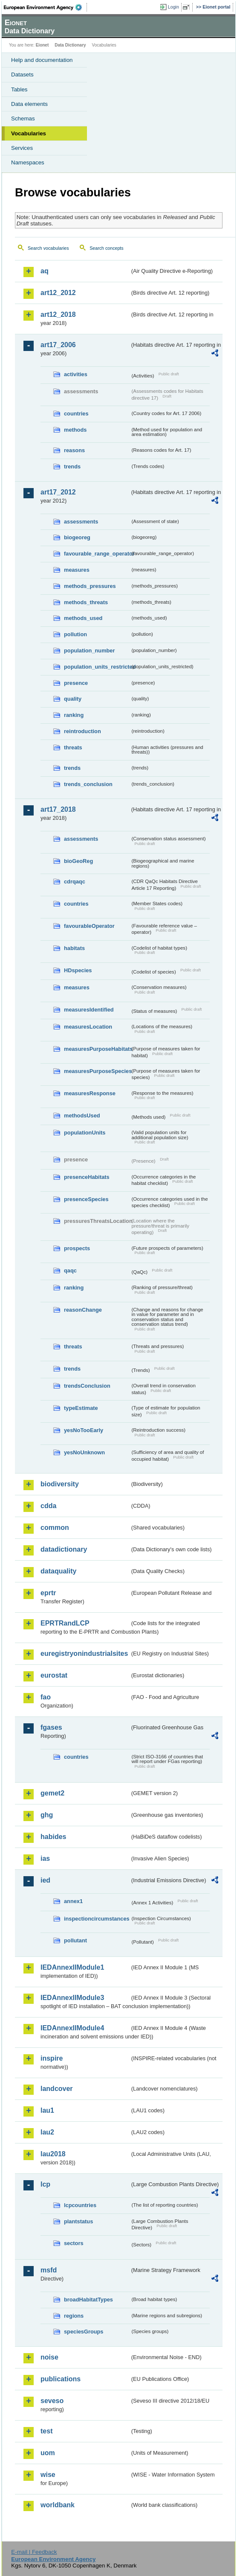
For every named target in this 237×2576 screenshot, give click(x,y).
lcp (45, 2184)
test (46, 2431)
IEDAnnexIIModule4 (72, 2028)
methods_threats (86, 602)
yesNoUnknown (84, 1452)
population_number (89, 650)
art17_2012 (58, 492)
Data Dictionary (70, 45)
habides (53, 1836)
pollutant (75, 1940)
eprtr (48, 1592)
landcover (56, 2088)
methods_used (83, 618)
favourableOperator (89, 926)
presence (76, 683)
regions (74, 2316)
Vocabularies (28, 133)
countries (76, 413)
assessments (81, 521)
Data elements (29, 104)
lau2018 (53, 2154)
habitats (74, 948)
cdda (48, 1505)
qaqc (70, 1270)
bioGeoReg (78, 861)
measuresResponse (90, 1093)
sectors (74, 2243)
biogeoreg (77, 537)
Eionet (42, 45)
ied (45, 1880)
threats (73, 747)
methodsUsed (82, 1115)
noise (49, 2357)
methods (75, 430)
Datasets (22, 74)
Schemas (23, 118)
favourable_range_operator (97, 553)
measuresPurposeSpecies (97, 1071)
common (54, 1527)
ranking (74, 715)
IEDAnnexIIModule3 (72, 1997)
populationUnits (84, 1132)
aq (44, 271)
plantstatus (78, 2221)
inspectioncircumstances (97, 1918)
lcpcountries (80, 2205)
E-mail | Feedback (34, 2552)
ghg (46, 1815)
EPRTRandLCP (65, 1623)
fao (45, 1697)
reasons (74, 450)
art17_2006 (58, 344)
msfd (48, 2270)
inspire (51, 2058)
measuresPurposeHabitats (97, 1049)
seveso (52, 2400)
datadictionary (63, 1549)
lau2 (47, 2132)
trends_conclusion (88, 784)
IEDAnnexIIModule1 (72, 1967)
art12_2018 (58, 314)
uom (47, 2452)
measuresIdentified (89, 1009)
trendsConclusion (87, 1386)
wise (47, 2474)
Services (22, 148)
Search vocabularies (48, 248)
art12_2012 (58, 292)
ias (45, 1858)
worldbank (57, 2505)
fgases (51, 1727)
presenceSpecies (86, 1199)
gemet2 (52, 1793)
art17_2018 (58, 809)
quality (72, 699)
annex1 (73, 1901)
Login (173, 6)
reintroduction (82, 731)
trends (72, 466)
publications (60, 2379)
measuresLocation (88, 1026)
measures (77, 570)
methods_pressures (90, 586)
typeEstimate (81, 1408)
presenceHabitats (87, 1177)
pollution (75, 634)
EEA (45, 7)
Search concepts (106, 248)
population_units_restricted (97, 667)
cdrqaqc (74, 881)
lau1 (47, 2110)
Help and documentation (42, 60)
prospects (77, 1248)
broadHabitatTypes (88, 2299)
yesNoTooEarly (83, 1430)
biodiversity (59, 1484)
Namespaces (27, 162)
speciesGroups (83, 2331)
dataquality (58, 1571)
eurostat (53, 1675)
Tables (19, 89)
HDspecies (78, 970)
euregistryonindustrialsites (84, 1653)
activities (75, 374)
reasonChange (83, 1310)
